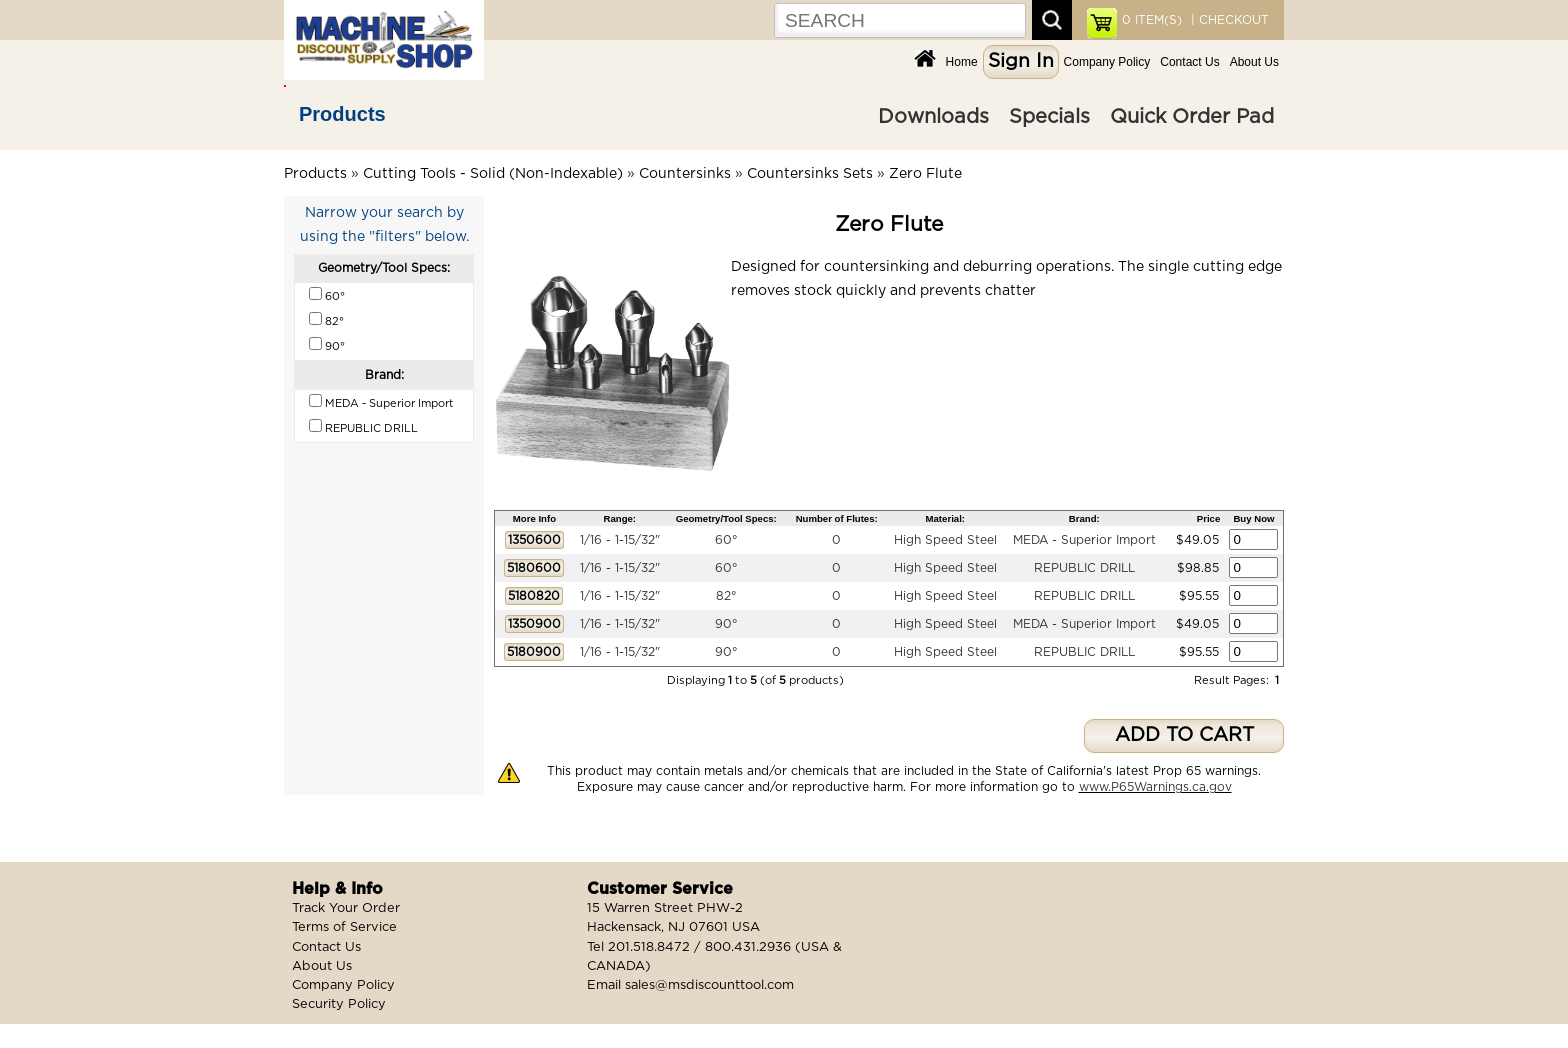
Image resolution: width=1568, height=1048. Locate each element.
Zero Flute (925, 174)
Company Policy (1107, 62)
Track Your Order (346, 908)
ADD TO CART (1184, 735)
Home (962, 62)
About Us (1254, 62)
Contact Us (1189, 62)
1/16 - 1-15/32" (620, 540)
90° (726, 624)
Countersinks (685, 174)
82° (726, 596)
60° (726, 540)
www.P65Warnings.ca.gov (1155, 787)
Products (342, 114)
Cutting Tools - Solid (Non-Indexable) (493, 174)
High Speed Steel (945, 540)
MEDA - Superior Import (1084, 540)
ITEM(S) (1152, 20)
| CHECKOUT (1228, 20)
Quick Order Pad (1192, 117)
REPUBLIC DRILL (1084, 568)
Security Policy (339, 1004)
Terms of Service (344, 927)
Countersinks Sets (810, 174)
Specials (1049, 117)
